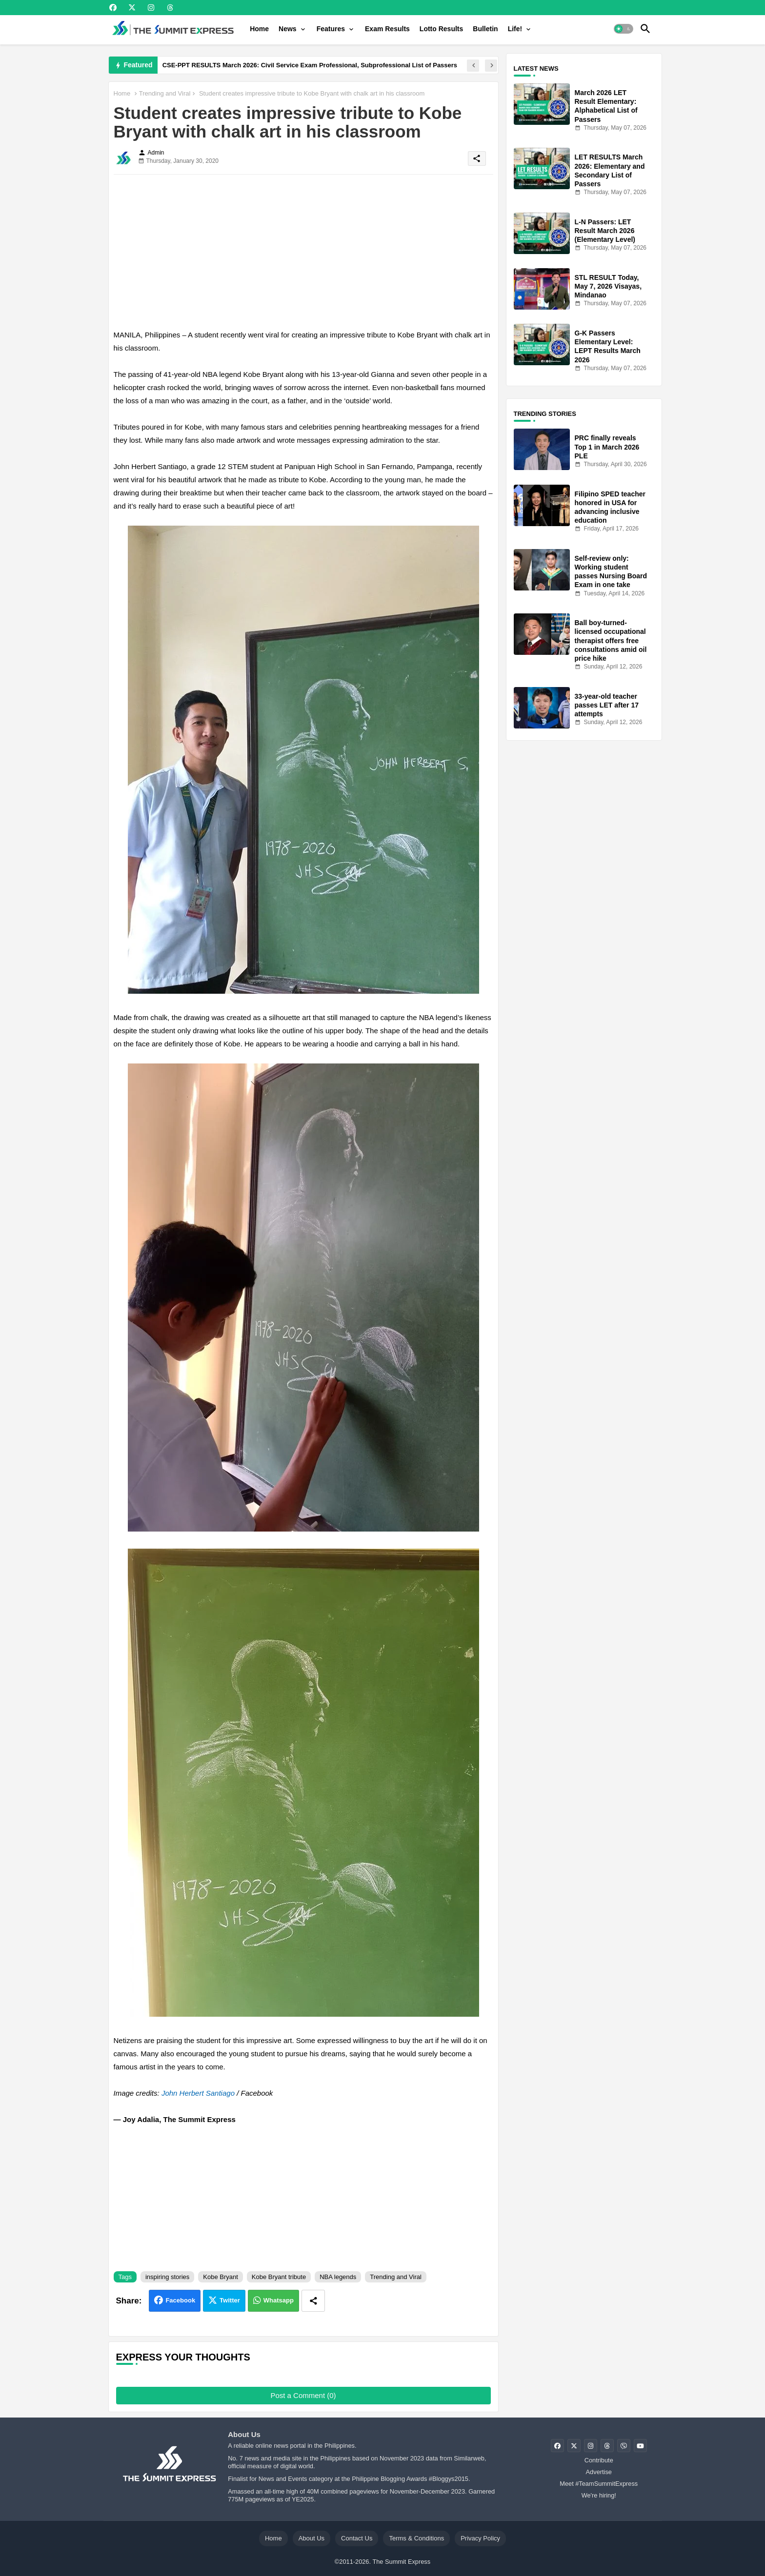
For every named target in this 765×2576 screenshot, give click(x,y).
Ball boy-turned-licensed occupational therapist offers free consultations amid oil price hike (611, 640)
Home (259, 29)
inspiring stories (167, 2277)
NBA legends (338, 2277)
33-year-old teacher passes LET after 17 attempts (607, 705)
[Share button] (313, 2301)
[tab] (259, 28)
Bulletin (485, 29)
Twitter (230, 2300)
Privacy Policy (480, 2538)
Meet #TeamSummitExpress (599, 2483)
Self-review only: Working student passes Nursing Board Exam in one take (611, 571)
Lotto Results (441, 29)
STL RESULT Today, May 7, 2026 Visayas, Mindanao (608, 286)
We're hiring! (599, 2495)
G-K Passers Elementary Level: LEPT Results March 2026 (608, 346)
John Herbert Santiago (198, 2093)
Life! (515, 29)
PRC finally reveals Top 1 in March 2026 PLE (607, 446)
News (288, 29)
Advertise (599, 2472)
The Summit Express (401, 2561)
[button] (623, 29)
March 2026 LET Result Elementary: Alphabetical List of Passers (606, 106)
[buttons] (113, 7)
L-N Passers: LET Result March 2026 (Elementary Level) (605, 230)
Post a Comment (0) (303, 2395)
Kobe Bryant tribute (279, 2277)
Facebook (180, 2300)
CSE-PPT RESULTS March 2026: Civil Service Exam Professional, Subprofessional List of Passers (309, 65)
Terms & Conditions (416, 2538)
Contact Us (356, 2538)
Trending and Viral (165, 93)
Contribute (598, 2460)
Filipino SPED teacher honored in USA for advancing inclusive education (610, 507)
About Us (311, 2538)
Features (331, 29)
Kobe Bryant (220, 2277)
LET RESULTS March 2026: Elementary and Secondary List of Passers (610, 170)
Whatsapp (278, 2300)
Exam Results (387, 29)
